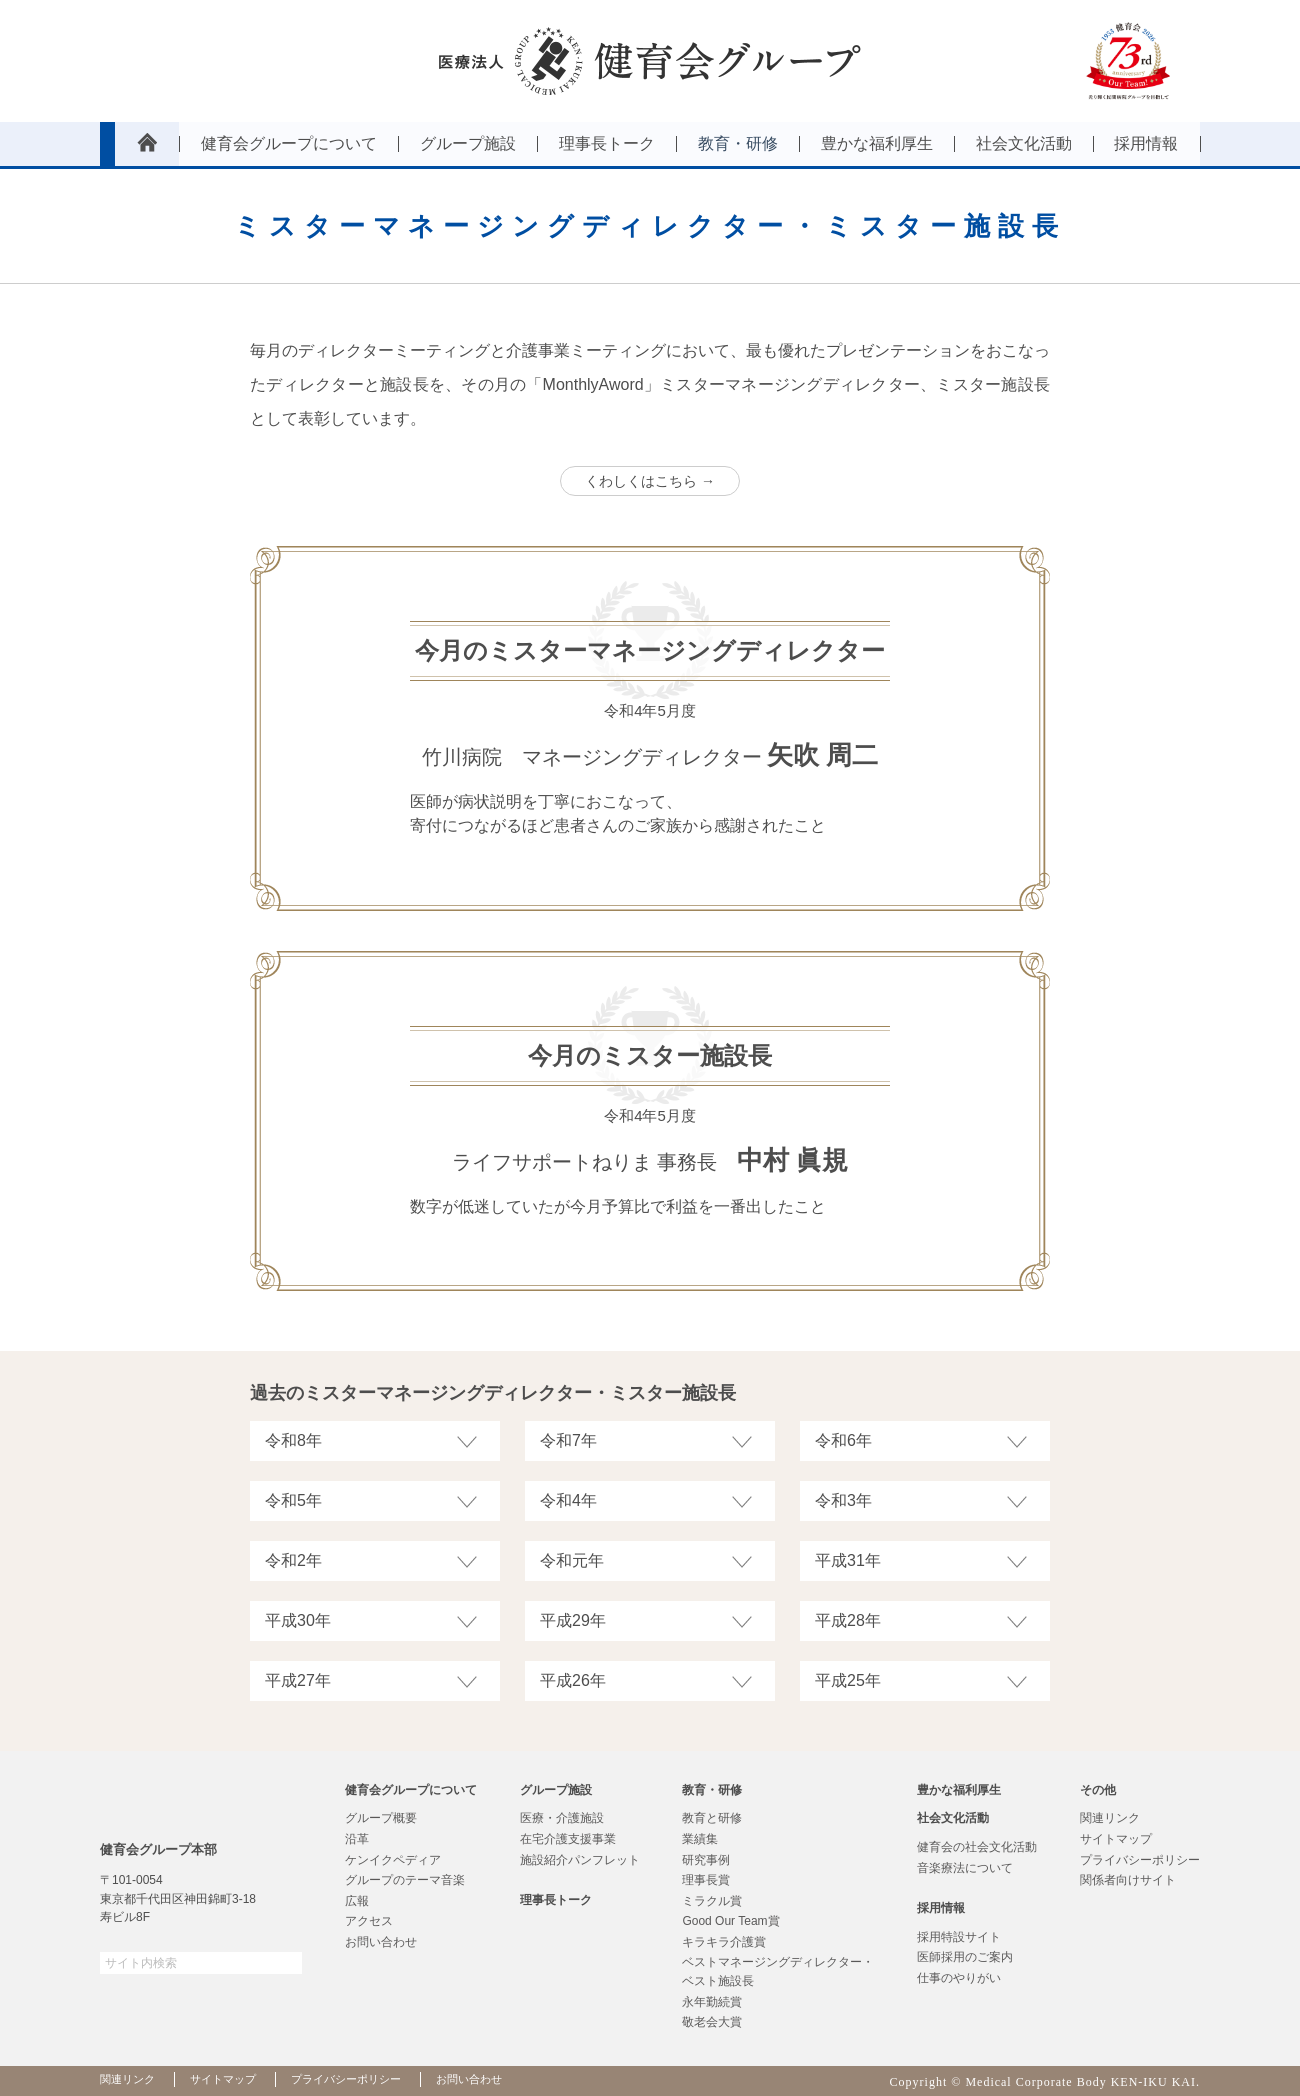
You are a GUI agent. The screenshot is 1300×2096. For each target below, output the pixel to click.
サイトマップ (1116, 1839)
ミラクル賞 (712, 1901)
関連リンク (1110, 1818)
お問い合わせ (381, 1942)
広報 (357, 1901)
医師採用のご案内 (965, 1957)
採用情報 (941, 1908)
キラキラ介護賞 (724, 1942)
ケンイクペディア (393, 1860)
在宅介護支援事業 (568, 1839)
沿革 (357, 1839)
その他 (1098, 1790)
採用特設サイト (959, 1937)
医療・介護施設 (562, 1818)
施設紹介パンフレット (580, 1860)
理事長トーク (556, 1900)
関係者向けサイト (1128, 1880)
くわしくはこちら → (650, 481)
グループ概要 (381, 1818)
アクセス (369, 1921)
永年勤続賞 (712, 2002)
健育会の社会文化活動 (977, 1847)
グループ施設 (556, 1790)
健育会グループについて (411, 1790)
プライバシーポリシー (1140, 1860)
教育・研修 (712, 1790)
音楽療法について (965, 1868)
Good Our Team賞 (730, 1921)
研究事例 (706, 1860)
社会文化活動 (953, 1818)
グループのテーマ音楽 (405, 1880)
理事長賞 (706, 1880)
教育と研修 (712, 1818)
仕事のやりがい (959, 1978)
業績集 (700, 1839)
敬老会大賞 (712, 2022)
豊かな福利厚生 (959, 1790)
